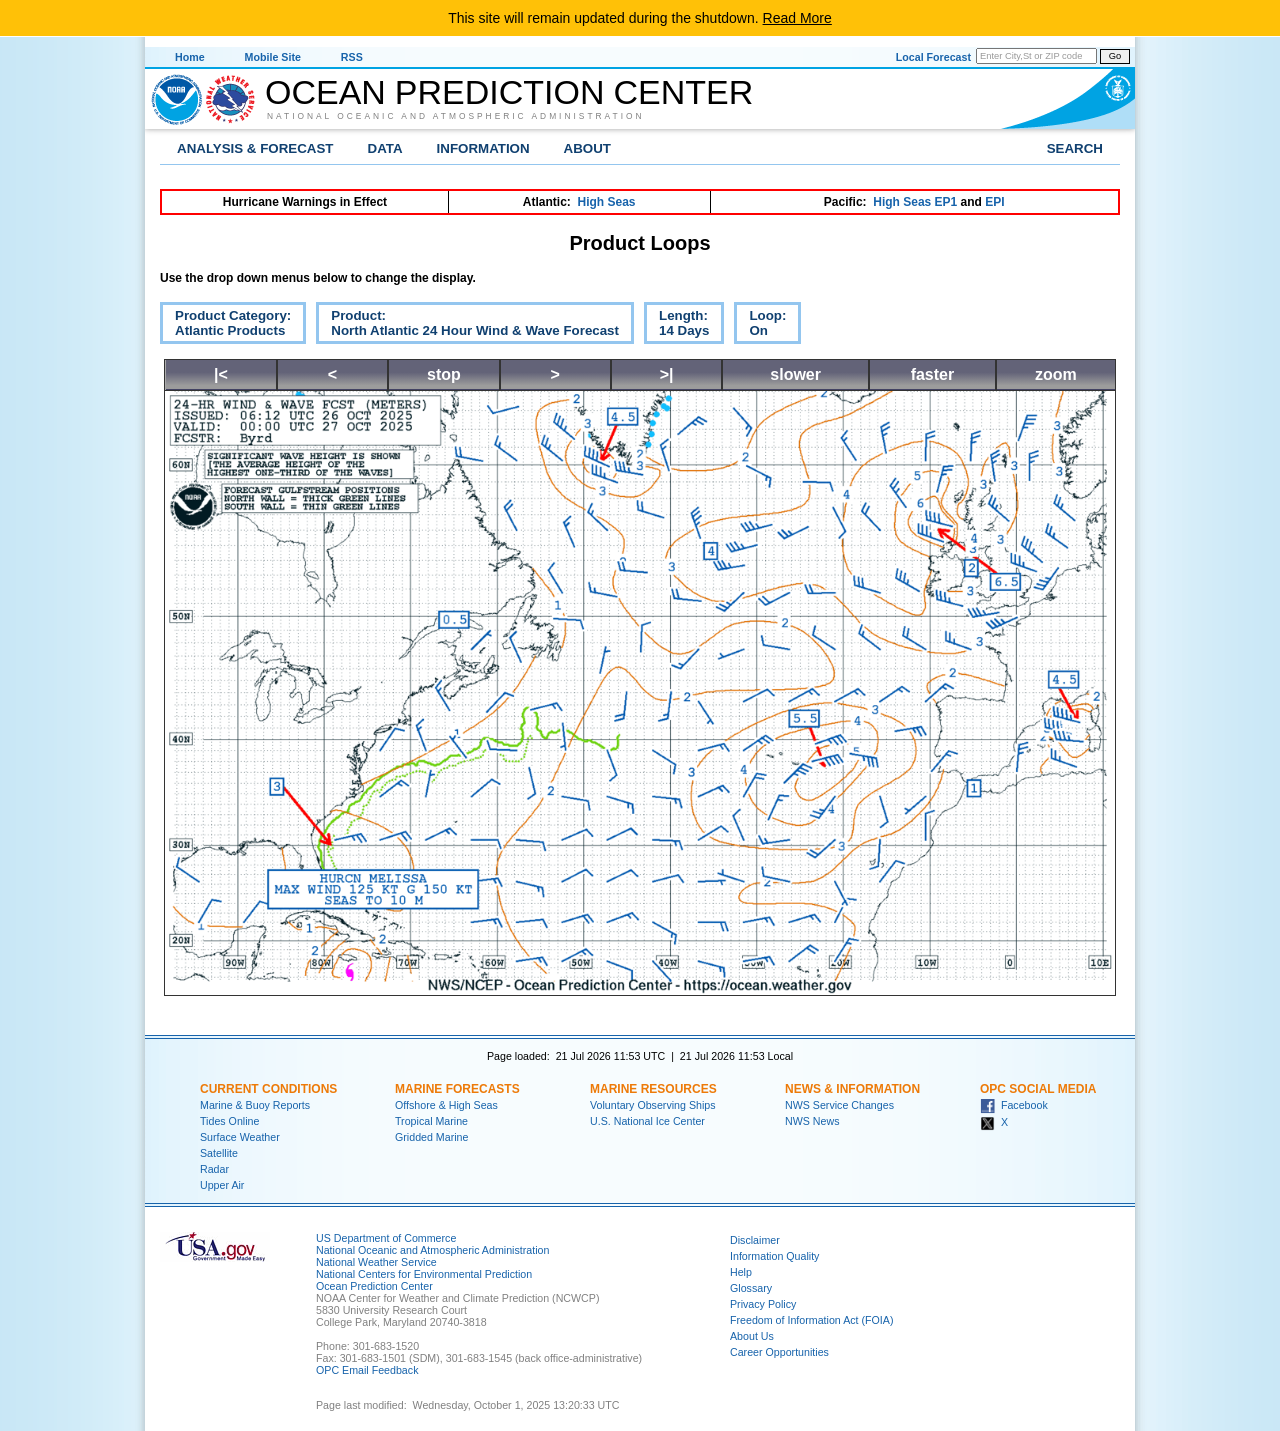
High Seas (607, 202)
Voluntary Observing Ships (653, 1105)
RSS (352, 57)
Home (190, 57)
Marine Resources (653, 1089)
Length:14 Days (676, 326)
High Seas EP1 (915, 202)
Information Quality (774, 1256)
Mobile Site (273, 57)
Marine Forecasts (457, 1089)
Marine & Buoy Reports (255, 1105)
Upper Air (222, 1185)
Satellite (219, 1153)
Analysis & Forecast (255, 148)
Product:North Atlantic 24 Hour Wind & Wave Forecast (467, 326)
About (587, 148)
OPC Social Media (1038, 1089)
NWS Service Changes (839, 1105)
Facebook (1014, 1105)
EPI (994, 202)
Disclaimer (755, 1240)
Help (741, 1272)
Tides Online (229, 1121)
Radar (214, 1169)
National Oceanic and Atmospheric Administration (456, 116)
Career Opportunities (779, 1352)
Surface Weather (240, 1137)
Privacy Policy (763, 1304)
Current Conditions (268, 1089)
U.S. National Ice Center (647, 1121)
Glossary (751, 1288)
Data (385, 148)
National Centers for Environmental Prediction (424, 1274)
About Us (752, 1336)
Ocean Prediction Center (509, 92)
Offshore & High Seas (446, 1105)
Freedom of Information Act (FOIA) (811, 1320)
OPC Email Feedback (367, 1370)
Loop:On (760, 326)
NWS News (812, 1121)
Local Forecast (933, 57)
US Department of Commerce (386, 1238)
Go (1115, 56)
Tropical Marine (431, 1121)
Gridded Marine (431, 1137)
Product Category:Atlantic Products (225, 326)
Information (483, 148)
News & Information (852, 1089)
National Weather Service (376, 1262)
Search (1075, 148)
